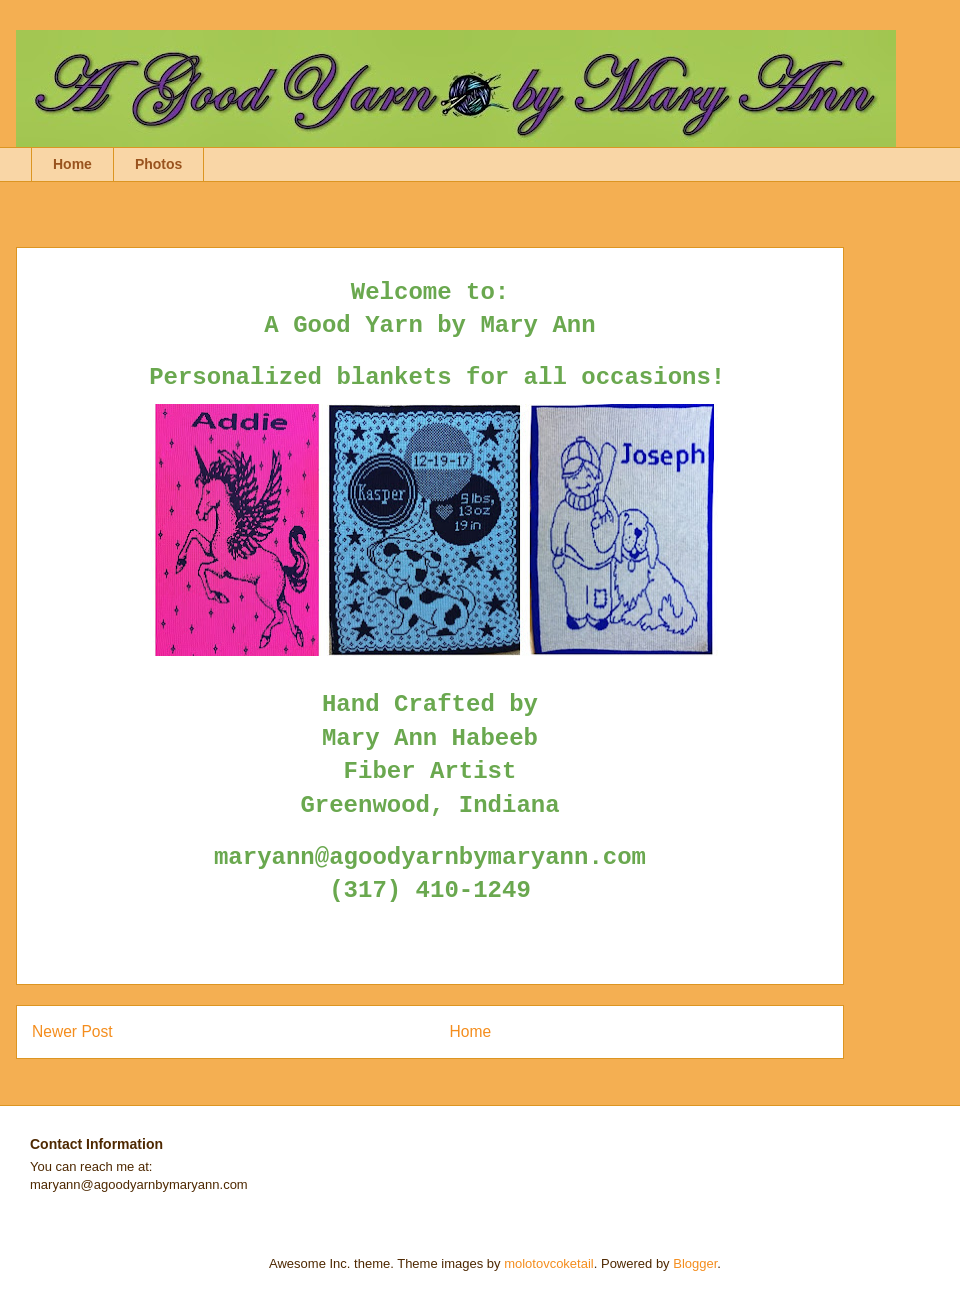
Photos (158, 164)
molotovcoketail (549, 1263)
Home (72, 164)
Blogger (695, 1263)
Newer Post (72, 1031)
